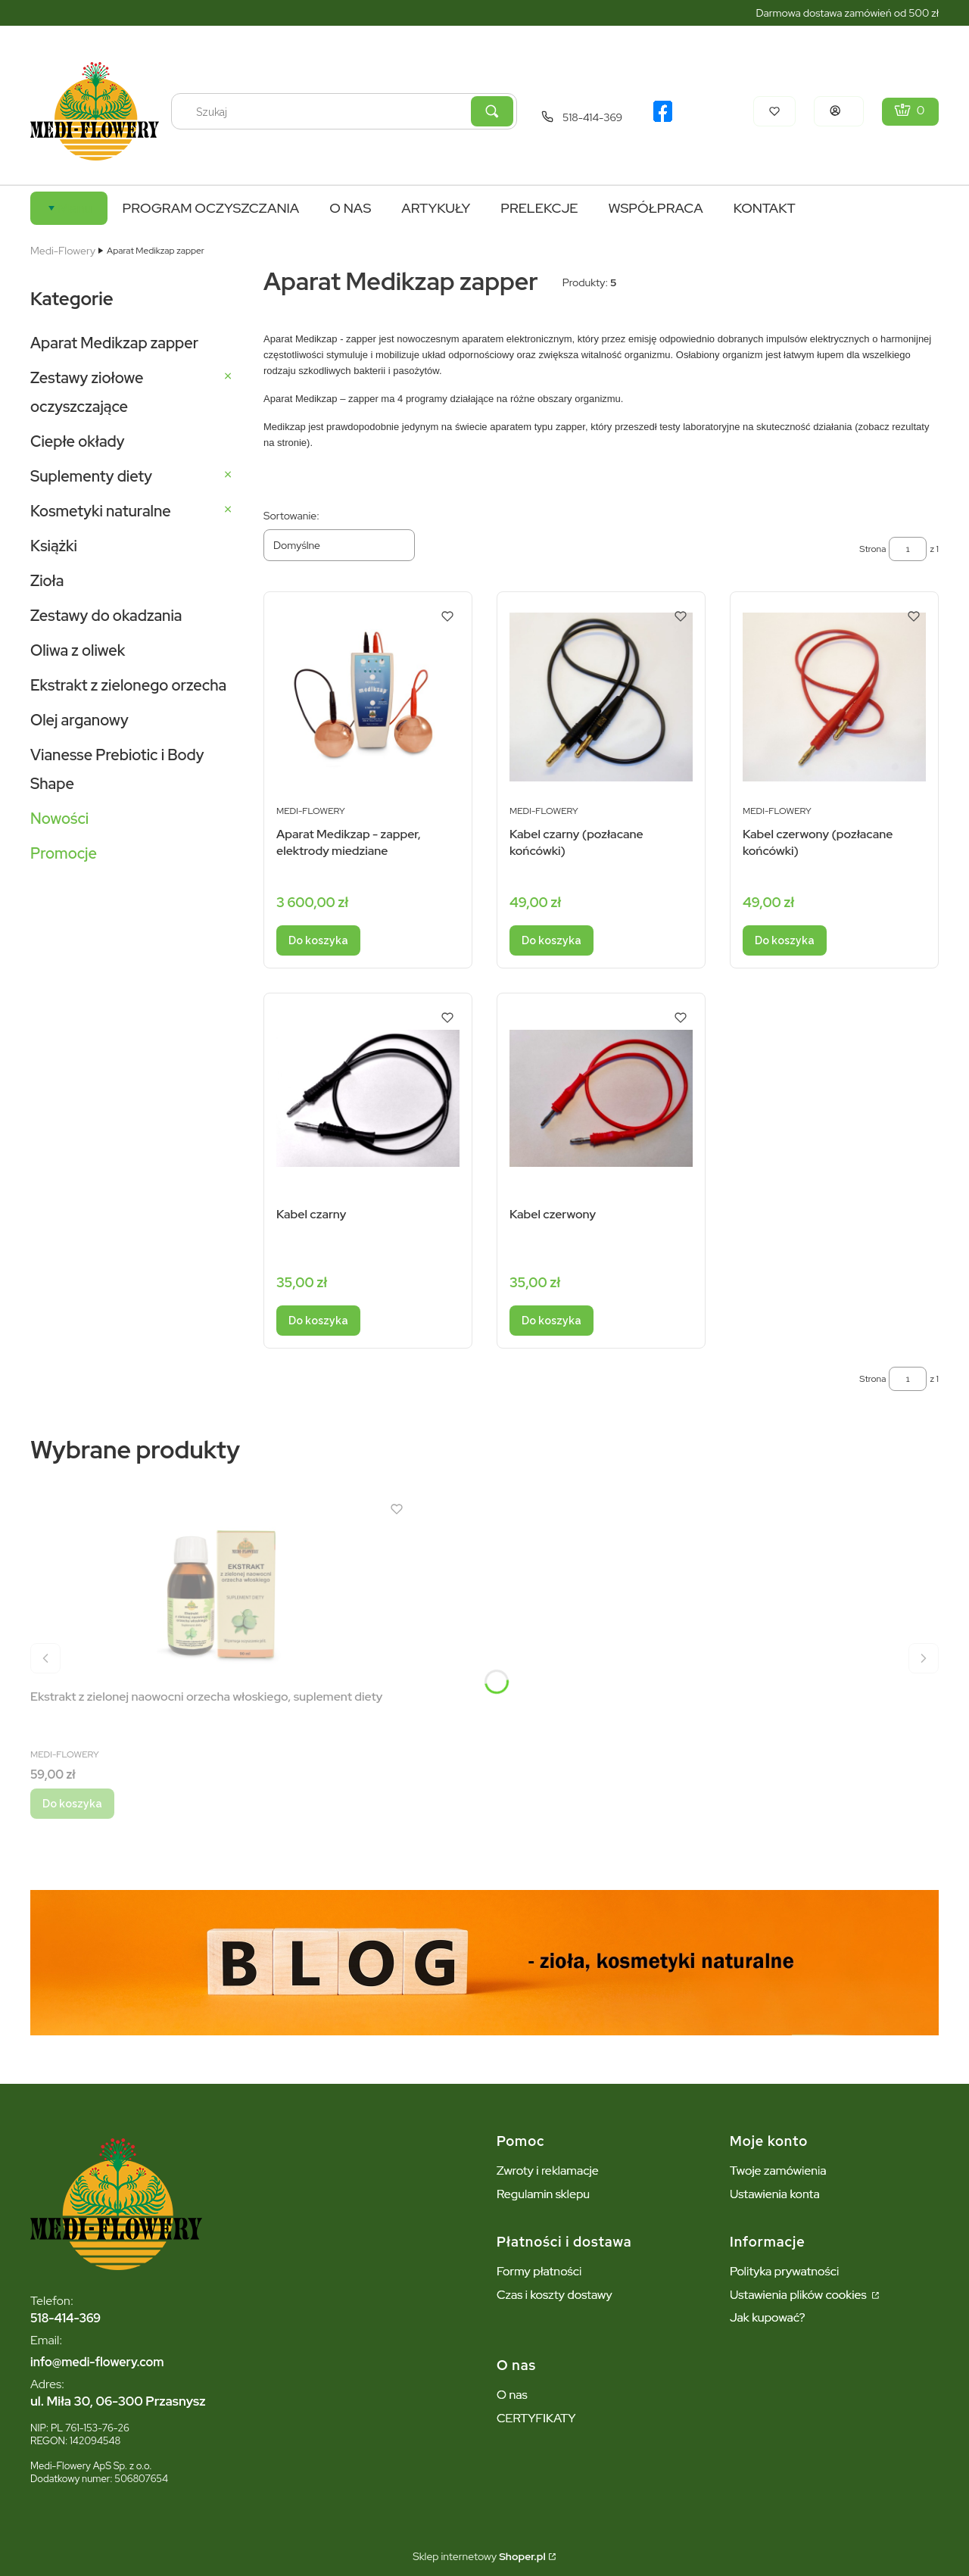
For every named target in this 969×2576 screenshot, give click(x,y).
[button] (492, 111)
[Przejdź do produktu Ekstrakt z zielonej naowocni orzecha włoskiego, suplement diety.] (219, 1590)
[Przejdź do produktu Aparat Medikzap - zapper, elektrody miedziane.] (368, 697)
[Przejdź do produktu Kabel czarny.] (368, 1098)
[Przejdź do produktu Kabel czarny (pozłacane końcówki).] (601, 697)
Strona (872, 549)
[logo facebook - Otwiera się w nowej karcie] (663, 111)
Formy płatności (539, 2271)
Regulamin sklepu (543, 2194)
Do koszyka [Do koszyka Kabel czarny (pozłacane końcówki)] (551, 940)
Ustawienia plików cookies (799, 2295)
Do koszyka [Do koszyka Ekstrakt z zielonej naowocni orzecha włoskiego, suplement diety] (72, 1804)
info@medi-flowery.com (97, 2362)
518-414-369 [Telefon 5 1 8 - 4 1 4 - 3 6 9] (592, 117)
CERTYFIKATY (536, 2418)
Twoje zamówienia (778, 2170)
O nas (512, 2395)
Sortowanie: (291, 515)
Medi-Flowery (62, 250)
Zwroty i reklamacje (548, 2170)
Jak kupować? (767, 2317)
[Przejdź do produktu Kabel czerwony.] (601, 1098)
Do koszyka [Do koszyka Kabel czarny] (318, 1321)
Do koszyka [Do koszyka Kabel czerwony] (551, 1321)
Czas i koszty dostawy (554, 2295)
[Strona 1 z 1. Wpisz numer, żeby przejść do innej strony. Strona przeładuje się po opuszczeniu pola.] (908, 549)
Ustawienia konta (775, 2194)
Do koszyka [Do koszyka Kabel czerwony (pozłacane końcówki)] (785, 940)
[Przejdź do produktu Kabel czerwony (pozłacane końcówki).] (834, 697)
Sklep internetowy (479, 2556)
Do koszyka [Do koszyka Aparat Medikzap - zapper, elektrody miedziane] (318, 940)
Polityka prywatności (784, 2271)
